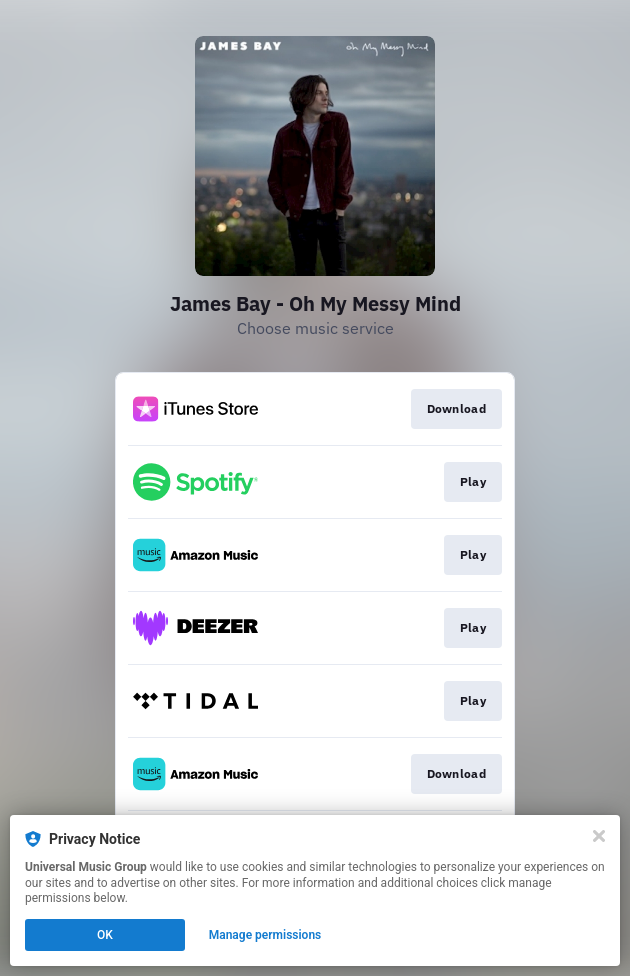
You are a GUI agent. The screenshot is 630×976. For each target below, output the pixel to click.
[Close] (599, 836)
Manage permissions (265, 935)
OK (105, 935)
